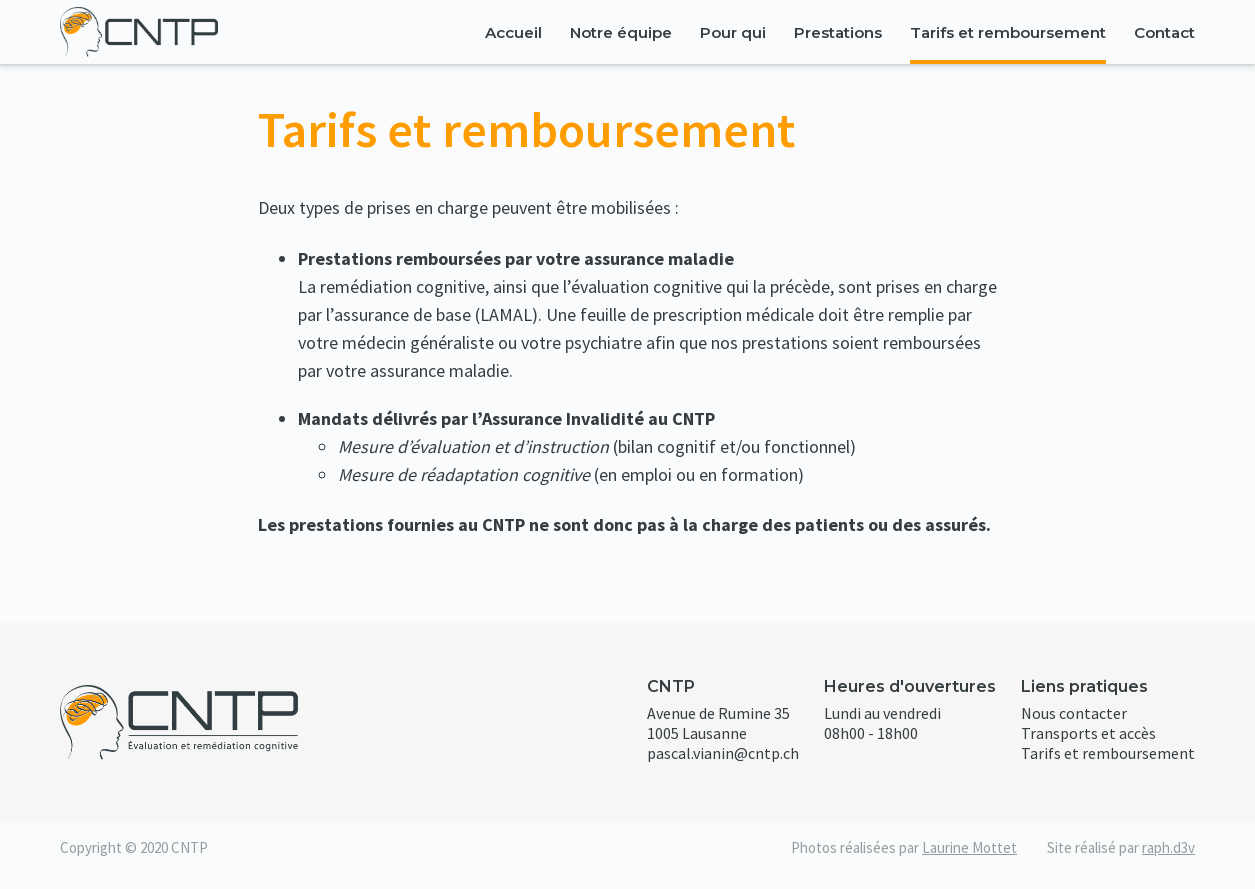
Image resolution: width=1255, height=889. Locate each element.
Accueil (513, 32)
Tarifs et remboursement (1008, 32)
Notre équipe (621, 32)
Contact (1164, 32)
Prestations (838, 32)
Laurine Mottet (969, 847)
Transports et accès (1088, 733)
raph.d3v (1168, 847)
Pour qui (733, 32)
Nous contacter (1074, 713)
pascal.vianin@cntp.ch (723, 753)
